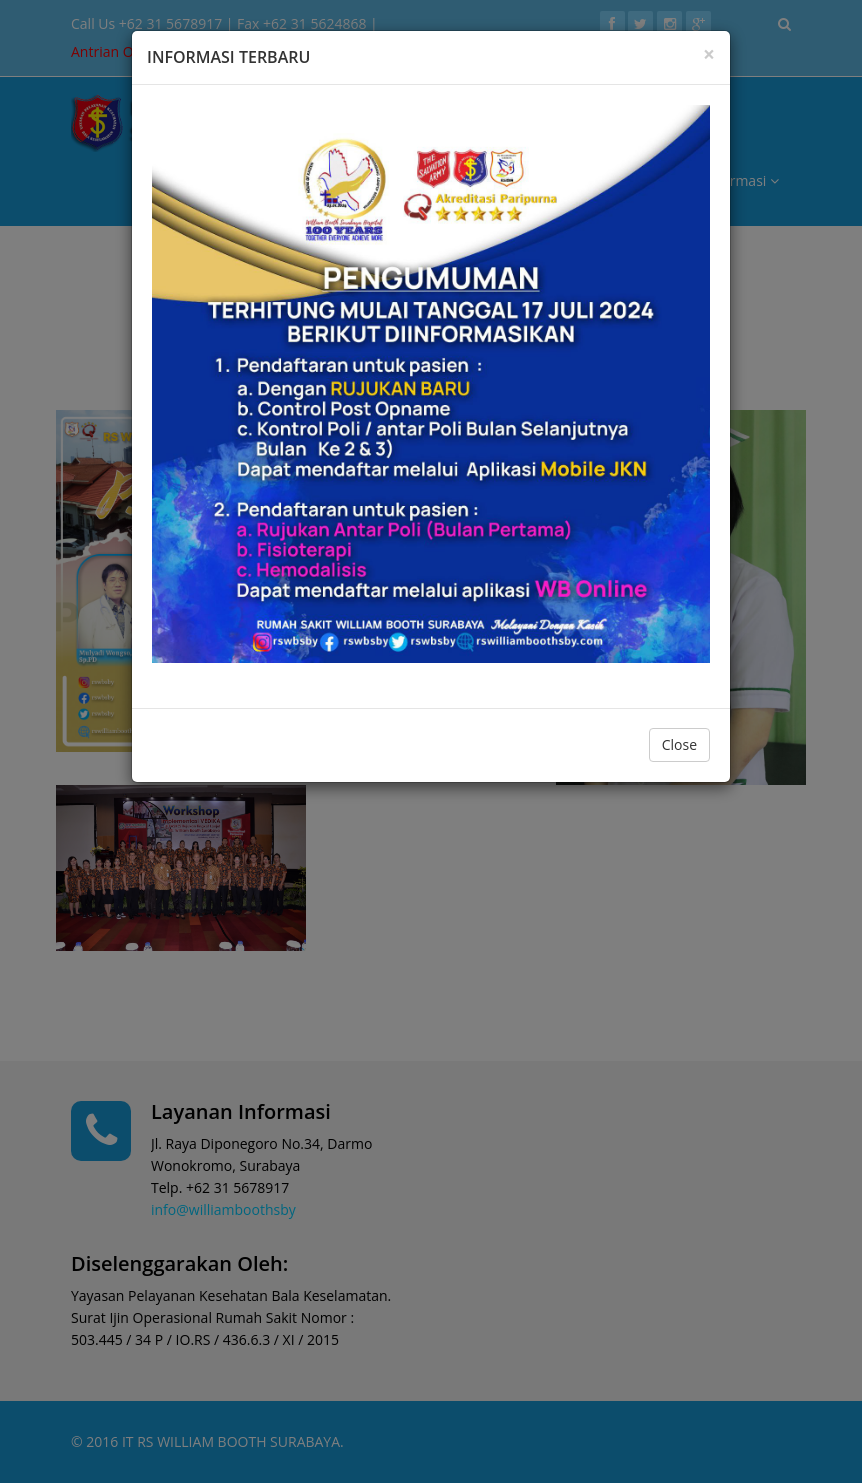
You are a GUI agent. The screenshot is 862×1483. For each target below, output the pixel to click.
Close (679, 744)
